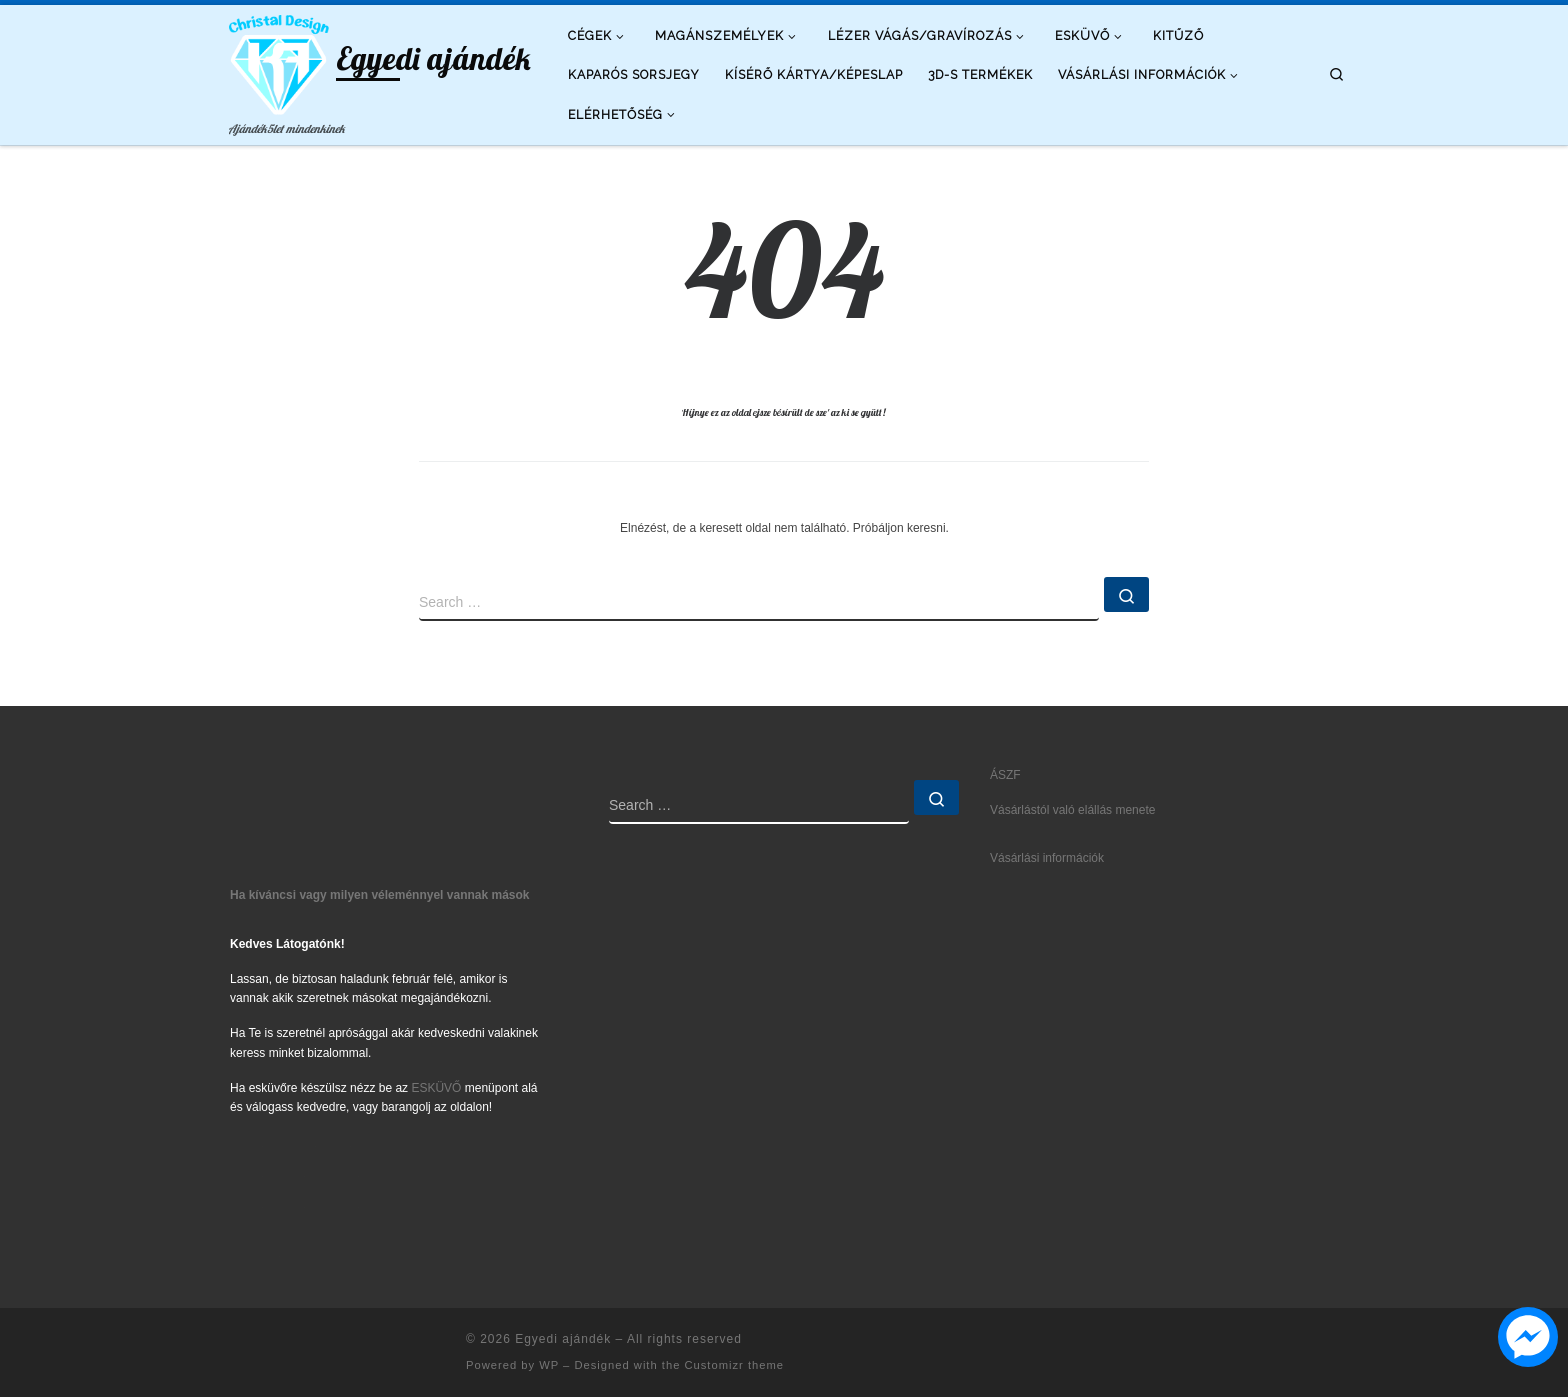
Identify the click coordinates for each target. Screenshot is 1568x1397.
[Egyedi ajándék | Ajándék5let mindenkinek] (279, 60)
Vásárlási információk (1047, 858)
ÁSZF (1005, 775)
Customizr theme (734, 1365)
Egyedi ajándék (563, 1339)
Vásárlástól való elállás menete (1072, 810)
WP (549, 1365)
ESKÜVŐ (436, 1088)
